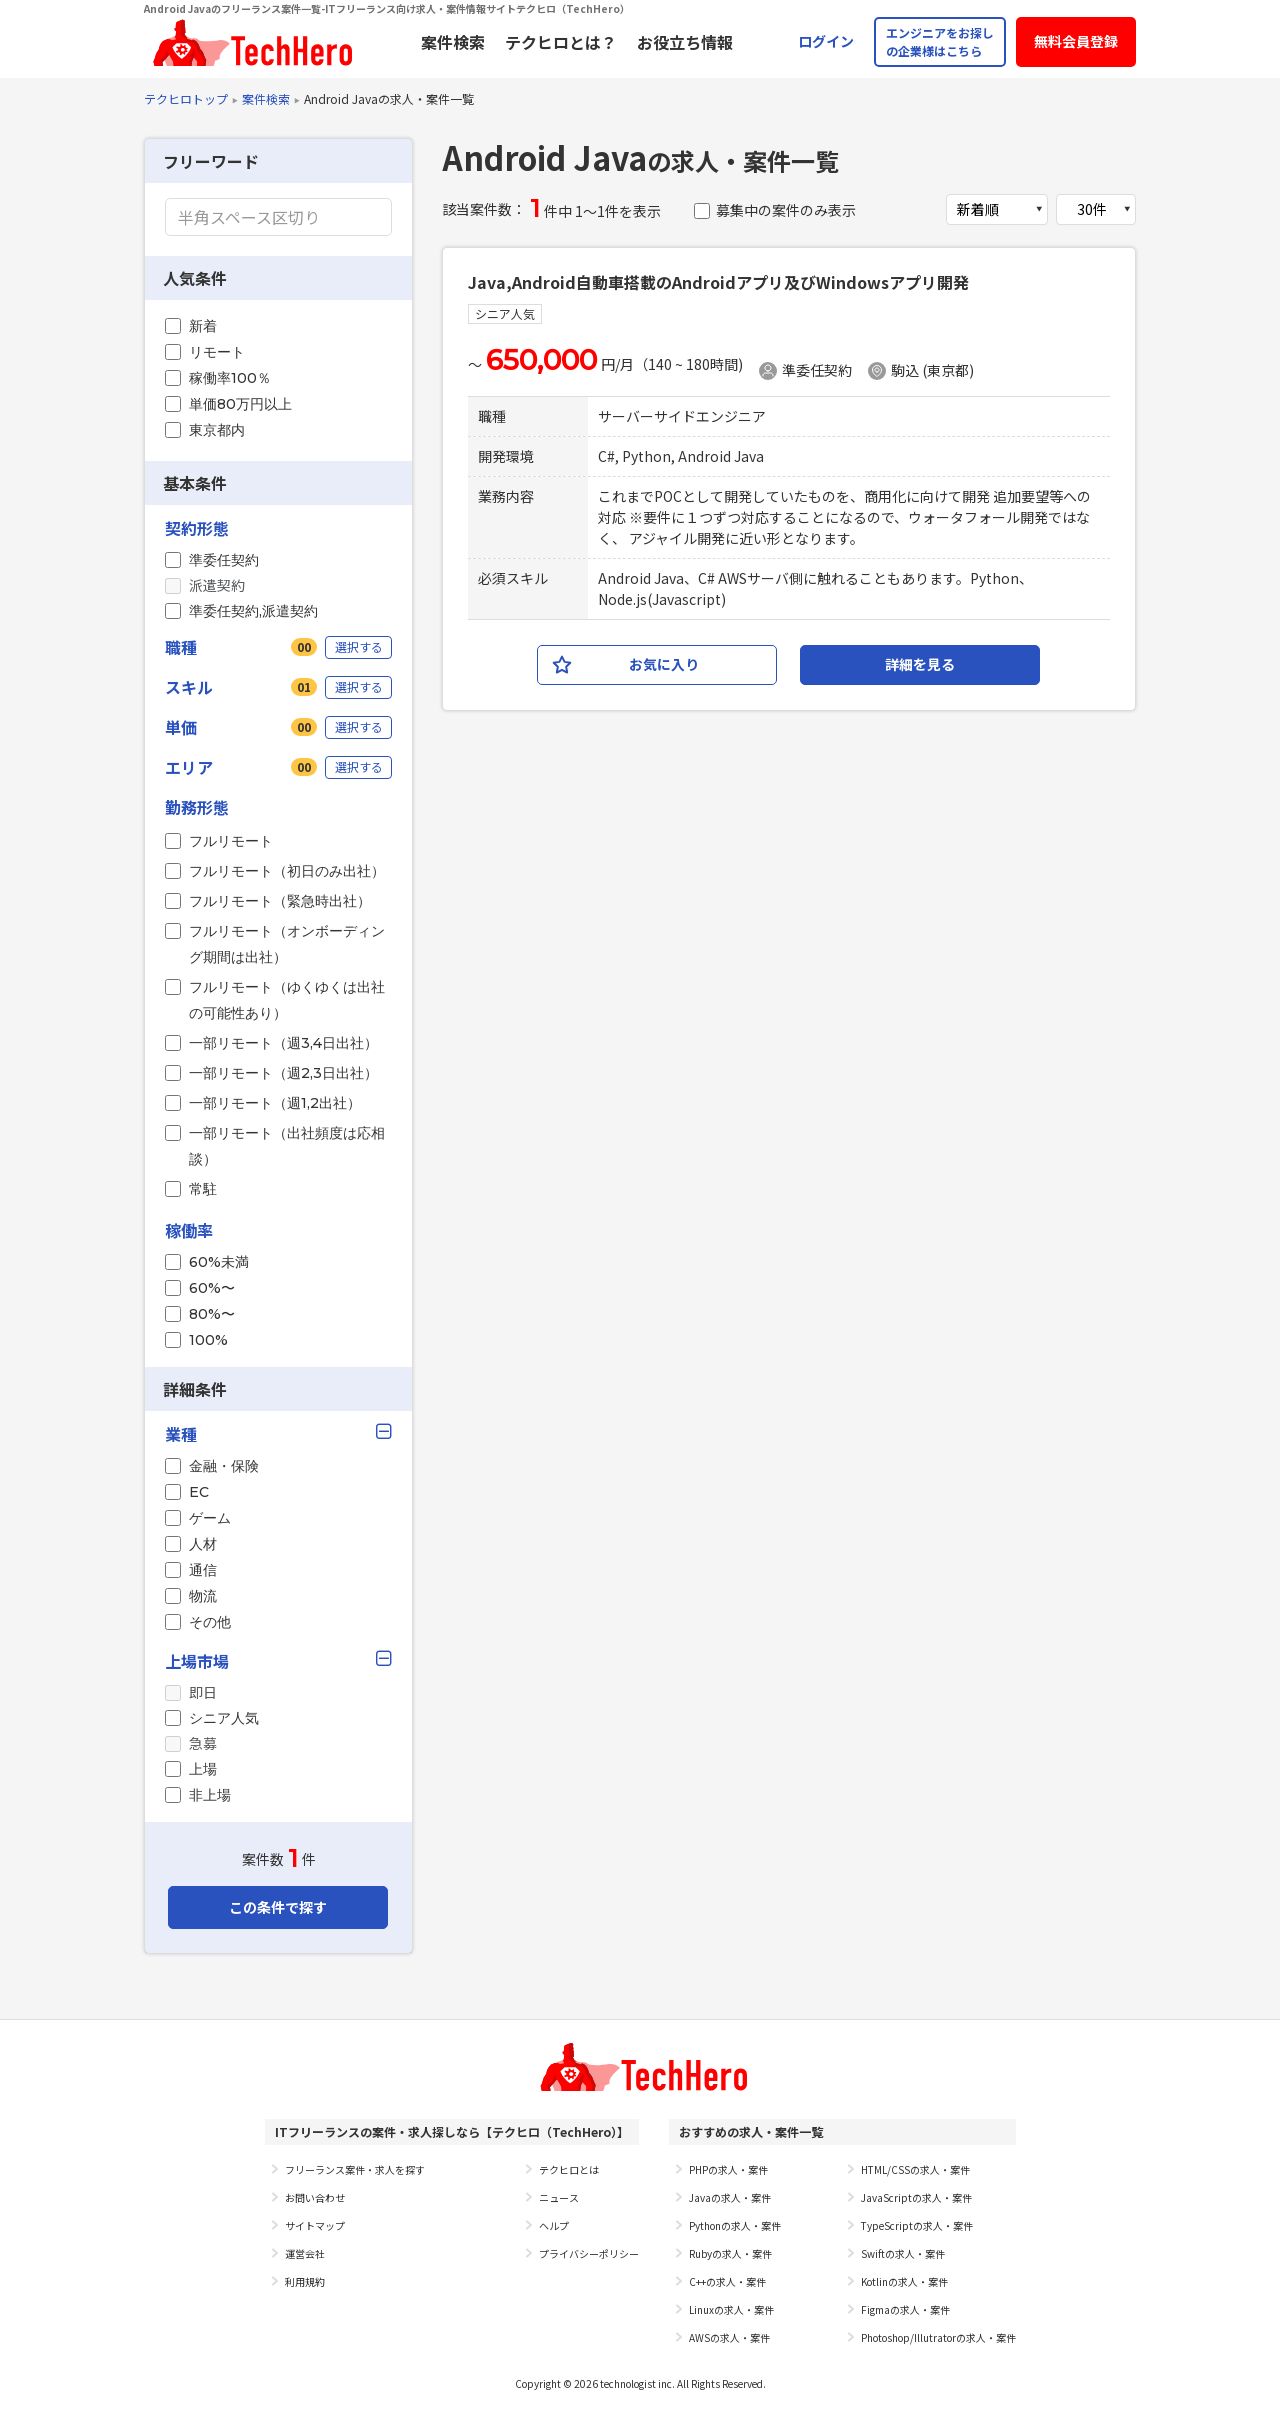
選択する (359, 646)
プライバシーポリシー (589, 2253)
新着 (203, 326)
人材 (203, 1544)
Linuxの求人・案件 (731, 2309)
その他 (210, 1622)
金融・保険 (224, 1466)
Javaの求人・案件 (730, 2197)
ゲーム (210, 1518)
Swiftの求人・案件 (903, 2253)
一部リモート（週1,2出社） (275, 1103)
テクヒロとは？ (561, 42)
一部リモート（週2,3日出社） (283, 1073)
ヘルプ (554, 2225)
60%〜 (212, 1288)
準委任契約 (224, 560)
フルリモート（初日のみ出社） (287, 871)
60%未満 (219, 1262)
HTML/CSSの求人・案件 (915, 2169)
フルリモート (231, 841)
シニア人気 (224, 1718)
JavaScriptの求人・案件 (916, 2197)
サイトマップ (315, 2225)
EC (199, 1492)
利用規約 (305, 2281)
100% (208, 1340)
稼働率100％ (230, 378)
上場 (203, 1769)
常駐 (203, 1189)
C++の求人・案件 (727, 2281)
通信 (203, 1570)
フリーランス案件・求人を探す (355, 2169)
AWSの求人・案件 (729, 2337)
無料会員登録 (1076, 41)
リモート (217, 352)
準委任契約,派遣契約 (253, 611)
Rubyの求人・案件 (730, 2253)
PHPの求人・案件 (728, 2169)
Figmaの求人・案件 (905, 2309)
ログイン (826, 41)
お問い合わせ (315, 2197)
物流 (203, 1596)
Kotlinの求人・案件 (904, 2281)
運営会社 (305, 2253)
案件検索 (453, 42)
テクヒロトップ (186, 98)
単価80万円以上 (240, 404)
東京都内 (217, 430)
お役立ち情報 (685, 42)
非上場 (210, 1795)
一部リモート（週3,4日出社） (283, 1043)
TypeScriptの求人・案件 (917, 2225)
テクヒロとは (569, 2169)
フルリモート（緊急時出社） (280, 901)
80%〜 (212, 1314)
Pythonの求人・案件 (735, 2225)
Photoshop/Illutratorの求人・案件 (938, 2337)
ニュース (559, 2197)
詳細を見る (920, 664)
